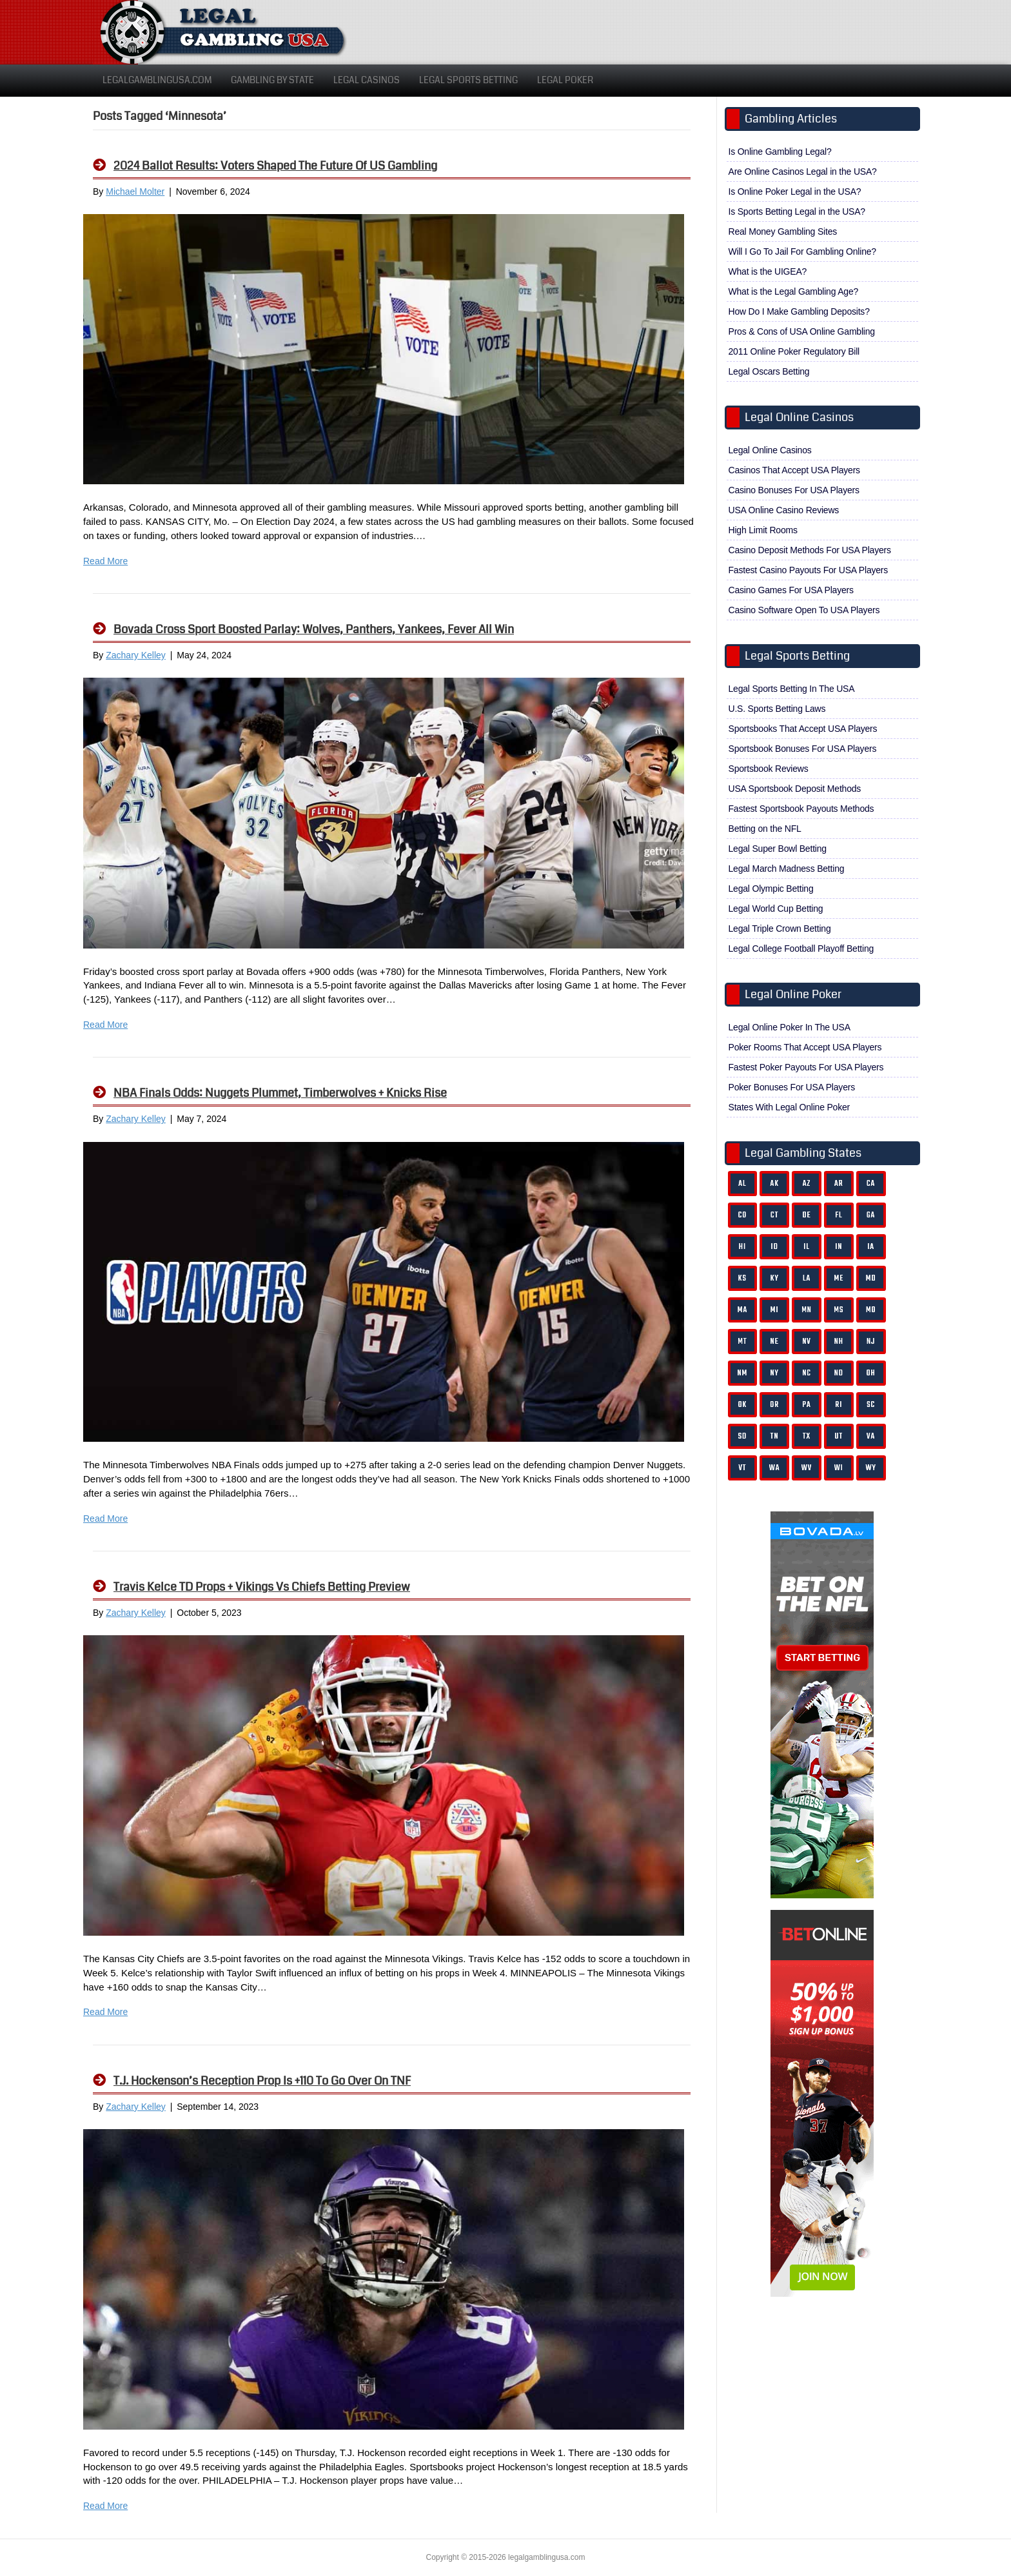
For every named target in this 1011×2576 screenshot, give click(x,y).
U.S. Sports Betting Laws (777, 708)
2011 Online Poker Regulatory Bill (794, 351)
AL (742, 1183)
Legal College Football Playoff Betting (801, 948)
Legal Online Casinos (770, 450)
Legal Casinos (366, 80)
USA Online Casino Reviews (784, 510)
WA (774, 1468)
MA (742, 1310)
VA (871, 1436)
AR (838, 1183)
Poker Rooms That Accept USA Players (805, 1047)
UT (839, 1436)
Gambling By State (272, 80)
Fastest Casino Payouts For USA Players (808, 570)
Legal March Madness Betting (787, 868)
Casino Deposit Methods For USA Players (810, 550)
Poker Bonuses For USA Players (792, 1087)
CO (742, 1215)
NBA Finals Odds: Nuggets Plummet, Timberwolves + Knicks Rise (280, 1093)
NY (774, 1373)
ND (838, 1373)
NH (838, 1341)
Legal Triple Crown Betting (780, 928)
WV (806, 1468)
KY (775, 1278)
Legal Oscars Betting (769, 371)
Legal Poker (565, 80)
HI (742, 1247)
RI (838, 1404)
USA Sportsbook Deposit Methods (795, 788)
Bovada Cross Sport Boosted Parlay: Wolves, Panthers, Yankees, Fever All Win (313, 629)
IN (838, 1247)
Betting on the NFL (765, 828)
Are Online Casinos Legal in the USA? (803, 171)
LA (806, 1278)
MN (806, 1310)
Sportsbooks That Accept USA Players (803, 728)
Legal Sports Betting (468, 80)
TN (775, 1436)
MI (775, 1310)
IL (806, 1247)
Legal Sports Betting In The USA (792, 688)
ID (774, 1247)
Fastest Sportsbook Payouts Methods (801, 808)
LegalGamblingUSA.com (157, 80)
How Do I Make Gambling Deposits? (799, 311)
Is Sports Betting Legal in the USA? (797, 211)
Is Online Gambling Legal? (780, 151)
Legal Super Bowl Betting (778, 848)
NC (806, 1373)
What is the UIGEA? (768, 271)
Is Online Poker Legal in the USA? (795, 191)
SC (871, 1404)
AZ (806, 1183)
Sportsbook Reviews (769, 768)
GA (871, 1215)
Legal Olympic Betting (771, 888)
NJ (871, 1341)
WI (838, 1468)
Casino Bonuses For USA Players (794, 490)
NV (806, 1341)
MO (871, 1310)
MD (871, 1278)
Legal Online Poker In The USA (789, 1027)
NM (743, 1373)
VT (742, 1468)
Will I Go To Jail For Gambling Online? (802, 251)
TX (806, 1436)
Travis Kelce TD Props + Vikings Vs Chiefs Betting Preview (261, 1586)
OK (742, 1404)
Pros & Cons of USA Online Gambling (802, 331)
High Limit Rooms (763, 530)
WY (870, 1468)
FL (838, 1215)
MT (742, 1341)
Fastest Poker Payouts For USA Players (806, 1067)
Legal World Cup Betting (776, 908)
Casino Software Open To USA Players (804, 610)
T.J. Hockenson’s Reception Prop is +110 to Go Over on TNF (262, 2080)
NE (775, 1341)
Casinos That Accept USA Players (794, 470)
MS (838, 1310)
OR (774, 1404)
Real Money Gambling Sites (783, 231)
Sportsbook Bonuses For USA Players (803, 748)
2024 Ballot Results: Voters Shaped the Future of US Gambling (275, 165)
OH (871, 1373)
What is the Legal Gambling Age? (794, 291)
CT (774, 1215)
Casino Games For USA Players (791, 590)
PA (806, 1404)
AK (774, 1183)
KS (742, 1278)
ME (838, 1278)
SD (742, 1436)
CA (871, 1183)
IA (870, 1247)
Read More (105, 561)
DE (806, 1215)
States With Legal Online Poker (789, 1107)
